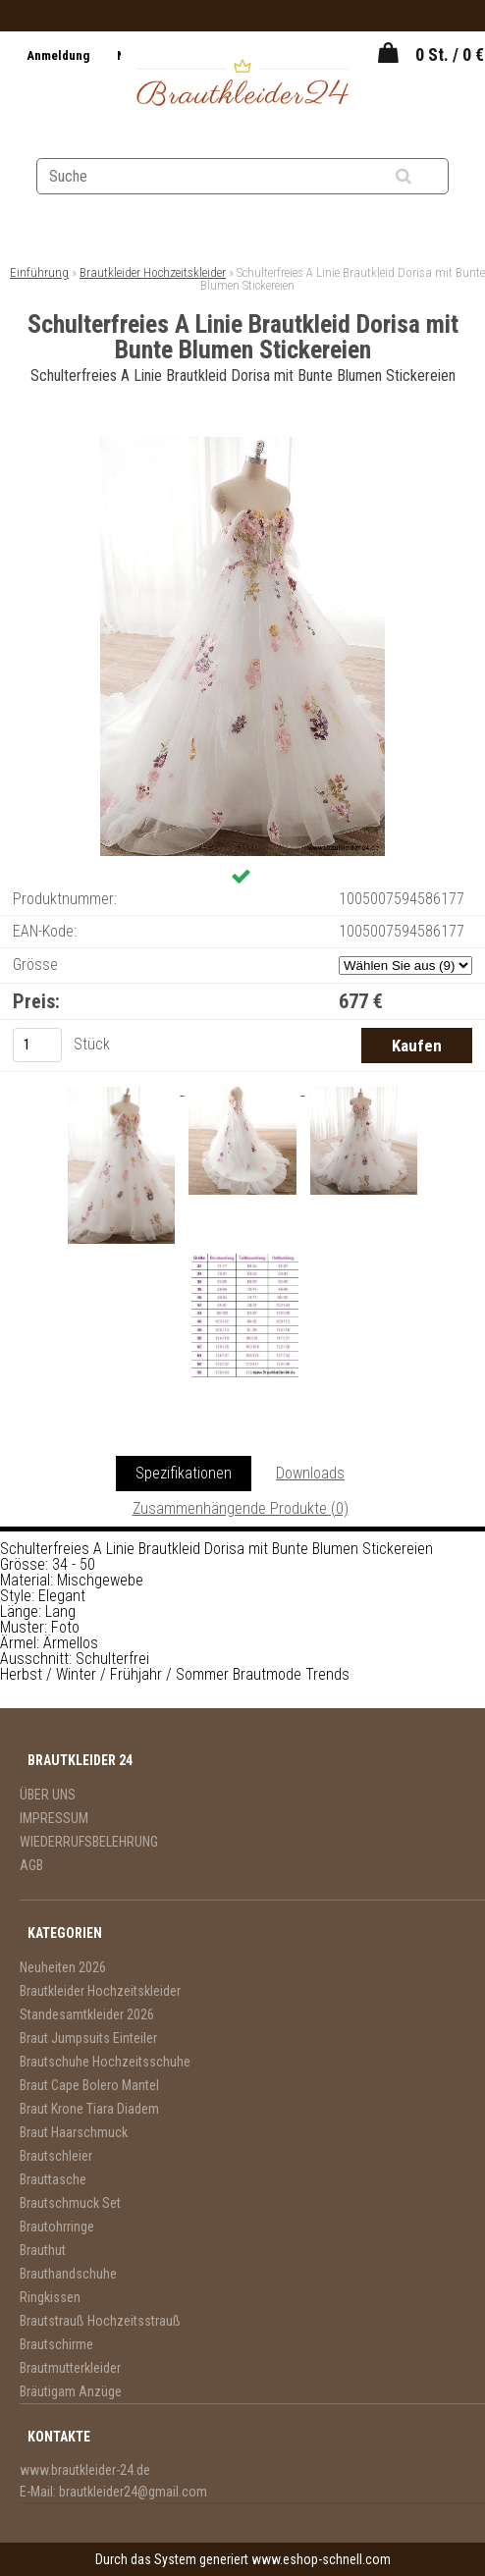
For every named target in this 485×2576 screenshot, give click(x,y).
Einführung (39, 272)
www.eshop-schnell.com (321, 2559)
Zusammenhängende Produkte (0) (241, 1508)
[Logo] (242, 85)
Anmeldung (59, 55)
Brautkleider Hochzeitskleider (153, 272)
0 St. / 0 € (449, 54)
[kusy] (37, 1045)
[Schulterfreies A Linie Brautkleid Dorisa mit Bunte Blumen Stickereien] (242, 444)
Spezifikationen (183, 1473)
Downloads (310, 1473)
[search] (427, 176)
